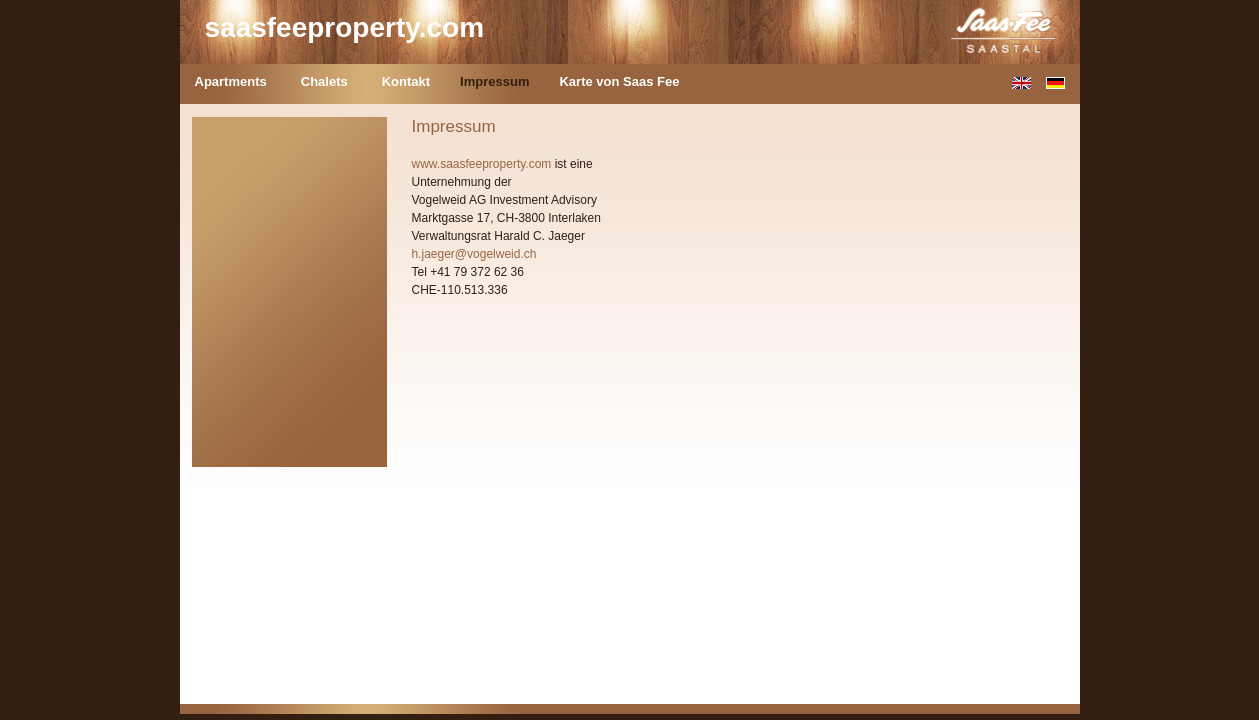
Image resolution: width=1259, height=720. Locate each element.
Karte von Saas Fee (619, 81)
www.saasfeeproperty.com (482, 164)
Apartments (231, 81)
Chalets (324, 81)
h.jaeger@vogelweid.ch (474, 254)
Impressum (494, 81)
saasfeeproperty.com (345, 27)
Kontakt (406, 81)
